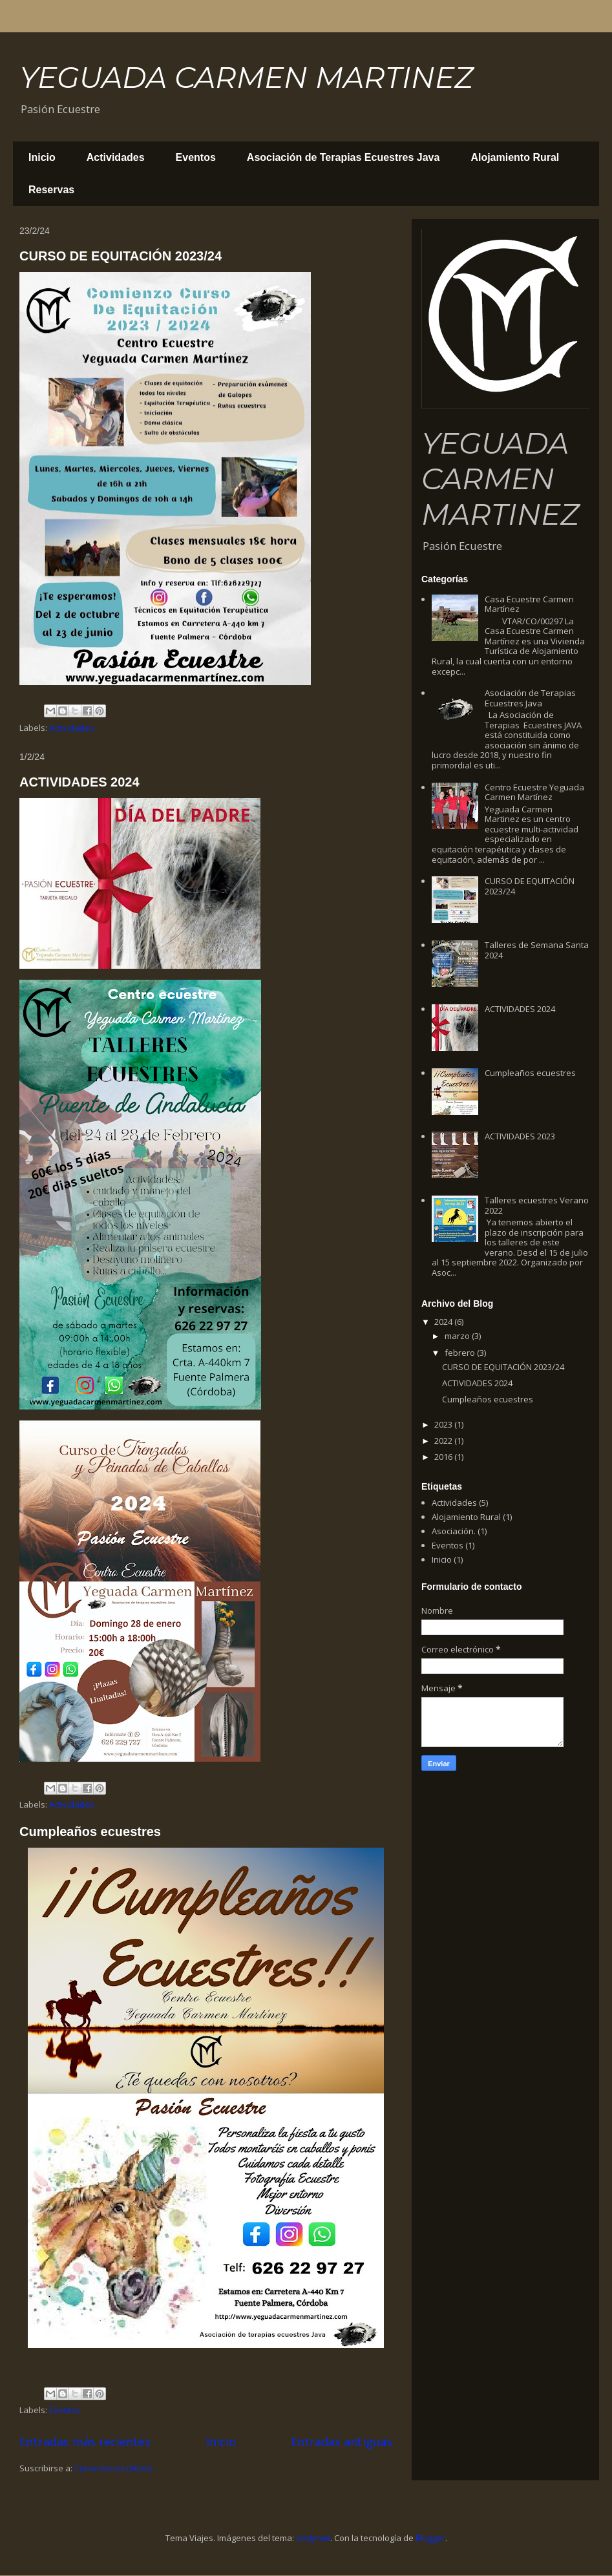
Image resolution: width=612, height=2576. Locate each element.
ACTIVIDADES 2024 (79, 782)
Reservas (51, 189)
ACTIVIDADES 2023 (520, 1136)
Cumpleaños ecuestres (90, 1831)
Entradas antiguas (341, 2441)
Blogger (430, 2538)
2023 (444, 1424)
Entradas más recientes (85, 2441)
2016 (444, 1456)
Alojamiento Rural (514, 157)
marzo (458, 1336)
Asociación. (454, 1531)
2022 (444, 1440)
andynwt (313, 2538)
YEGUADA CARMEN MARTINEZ (246, 77)
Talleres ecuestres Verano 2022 (537, 1205)
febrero (461, 1352)
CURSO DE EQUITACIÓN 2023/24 (120, 256)
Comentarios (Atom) (112, 2468)
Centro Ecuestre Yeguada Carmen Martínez (534, 792)
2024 (444, 1321)
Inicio (42, 157)
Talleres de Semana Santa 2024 (537, 950)
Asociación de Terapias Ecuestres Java (343, 157)
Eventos (196, 157)
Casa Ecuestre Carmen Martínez (529, 604)
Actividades (116, 157)
